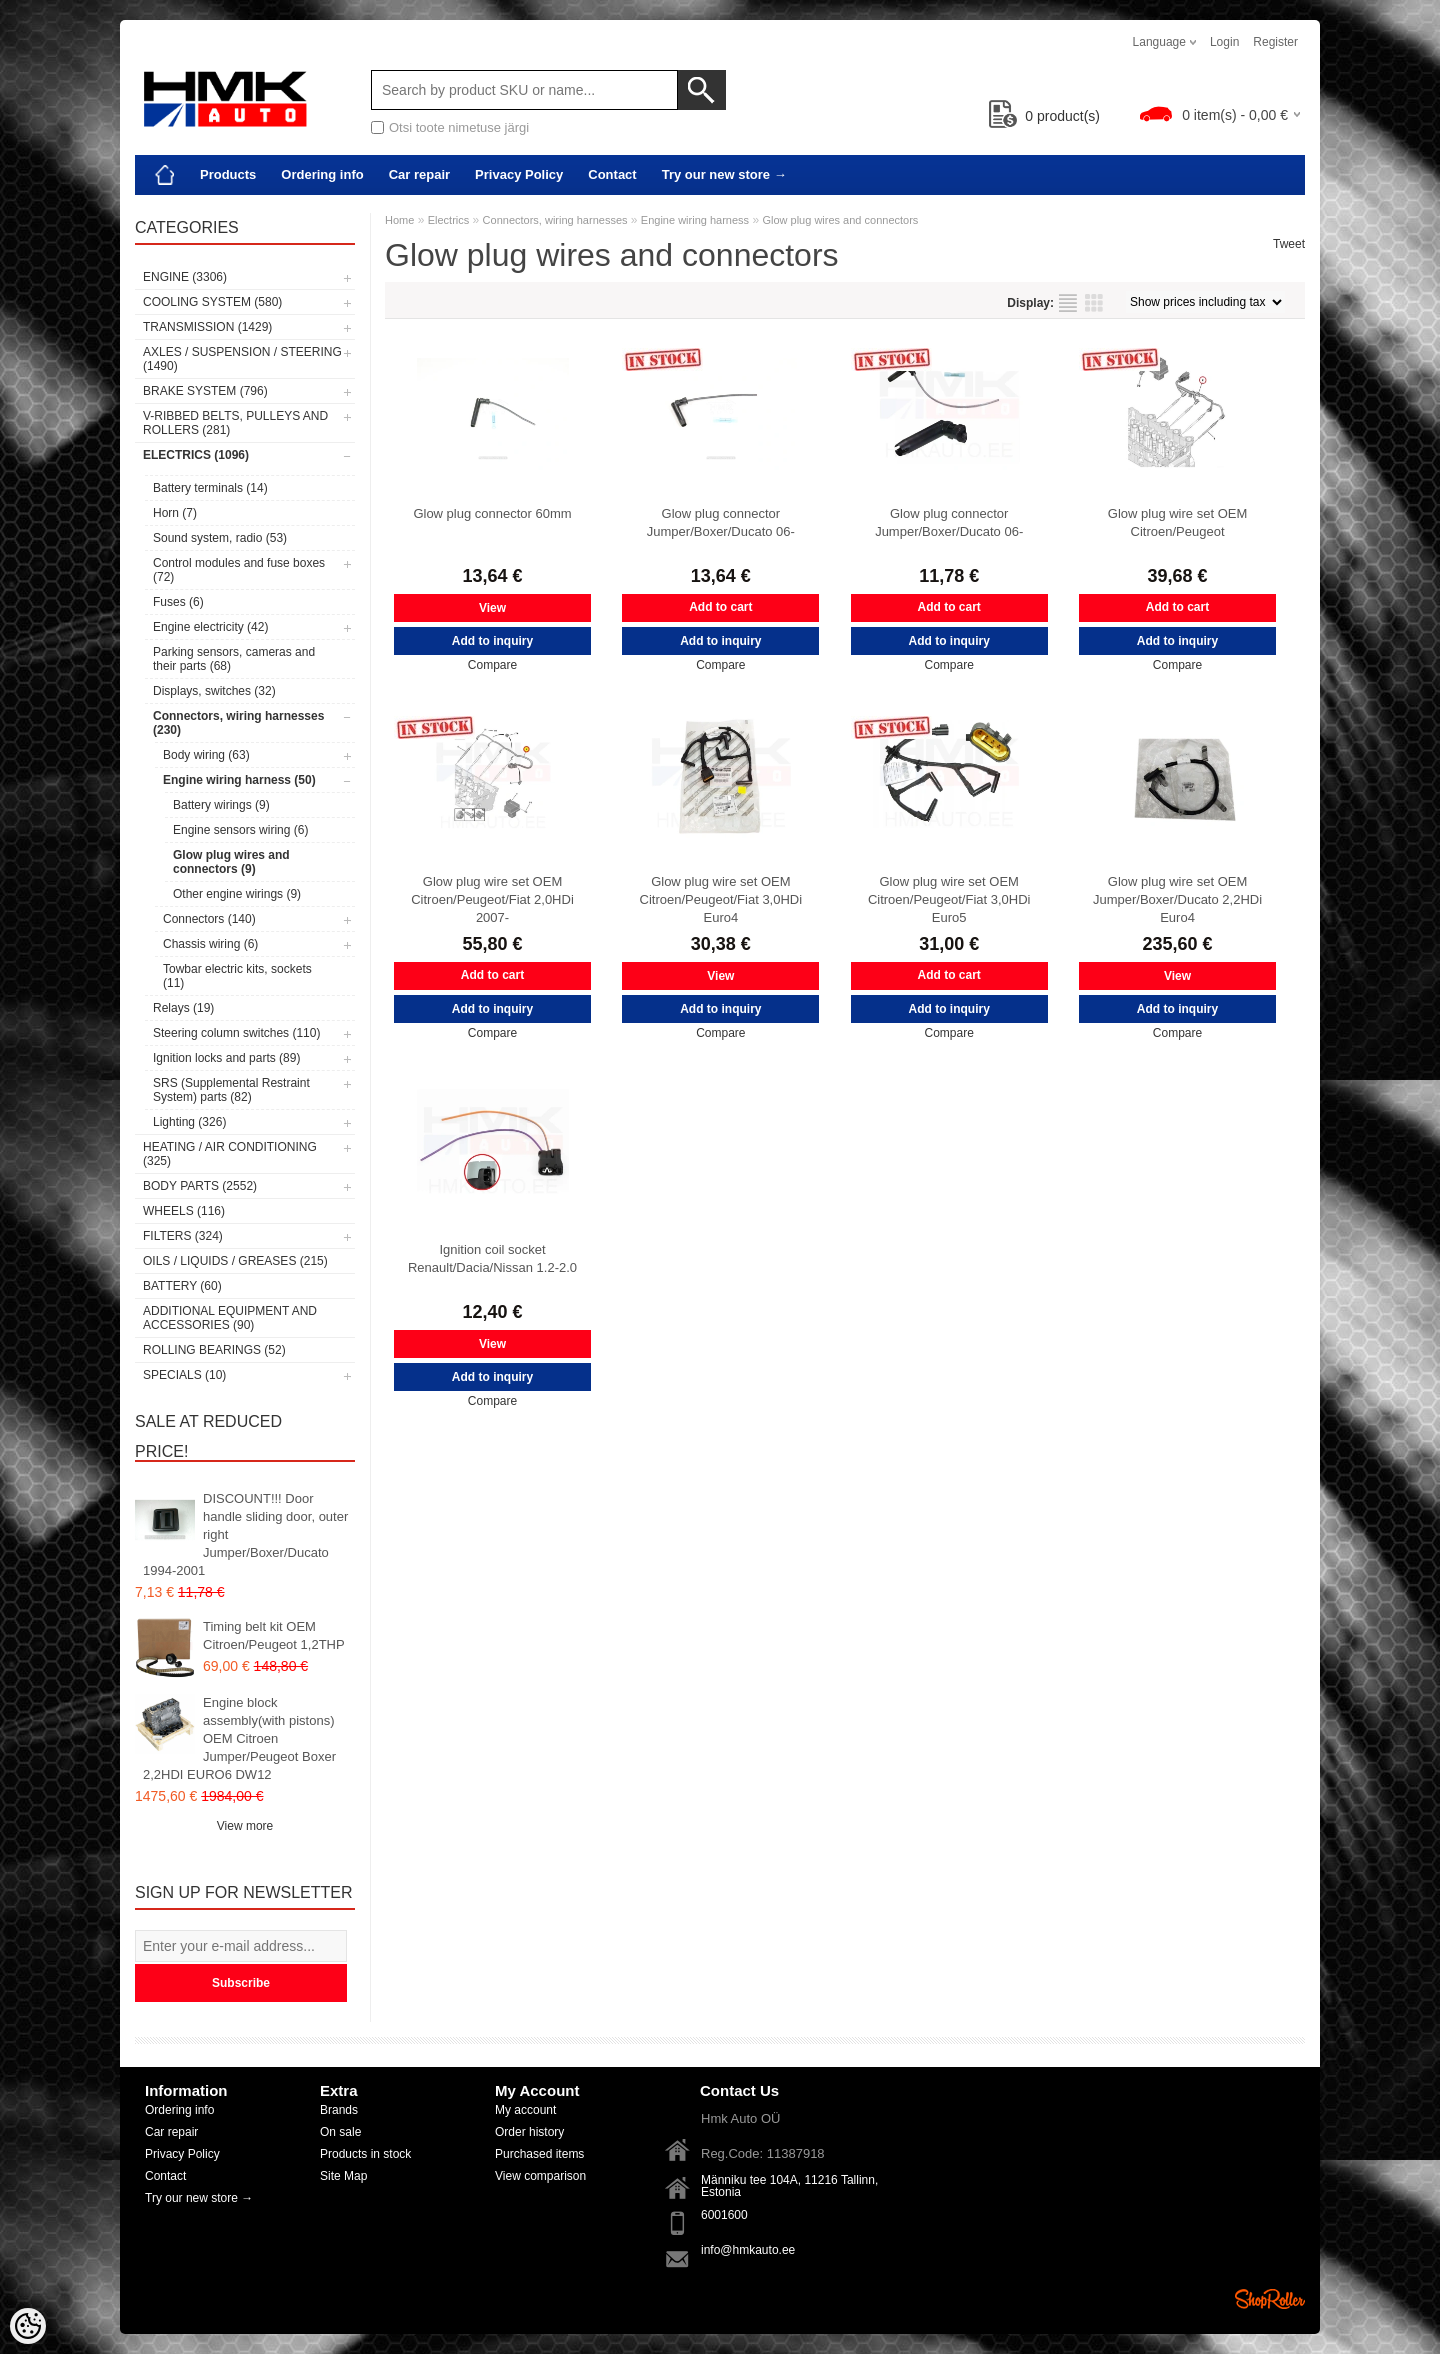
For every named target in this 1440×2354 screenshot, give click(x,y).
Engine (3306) (185, 277)
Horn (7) (175, 513)
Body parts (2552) (200, 1186)
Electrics (449, 220)
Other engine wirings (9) (237, 894)
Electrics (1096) (196, 455)
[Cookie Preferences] (28, 2326)
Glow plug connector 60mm (492, 513)
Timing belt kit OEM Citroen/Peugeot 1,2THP (274, 1635)
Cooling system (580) (212, 302)
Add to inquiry (492, 641)
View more (245, 1826)
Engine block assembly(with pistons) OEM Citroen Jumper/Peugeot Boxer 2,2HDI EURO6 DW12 (239, 1738)
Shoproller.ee (1270, 2299)
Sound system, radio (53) (220, 538)
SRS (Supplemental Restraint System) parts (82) (231, 1090)
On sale (340, 2132)
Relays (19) (183, 1008)
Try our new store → (724, 174)
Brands (339, 2110)
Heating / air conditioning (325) (230, 1154)
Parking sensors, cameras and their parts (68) (234, 659)
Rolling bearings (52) (214, 1350)
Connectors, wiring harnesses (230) (238, 723)
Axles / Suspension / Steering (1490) (242, 359)
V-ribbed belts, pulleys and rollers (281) (235, 423)
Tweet (1289, 244)
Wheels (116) (184, 1211)
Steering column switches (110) (236, 1033)
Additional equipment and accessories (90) (230, 1318)
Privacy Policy (519, 174)
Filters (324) (183, 1236)
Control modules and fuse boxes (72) (239, 570)
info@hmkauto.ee (748, 2250)
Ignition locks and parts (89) (226, 1058)
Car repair (419, 174)
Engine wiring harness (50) (239, 780)
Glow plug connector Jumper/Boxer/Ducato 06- (721, 522)
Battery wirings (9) (221, 805)
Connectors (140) (209, 919)
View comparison (540, 2176)
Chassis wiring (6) (210, 944)
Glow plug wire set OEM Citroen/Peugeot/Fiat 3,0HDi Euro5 (949, 899)
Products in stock (365, 2154)
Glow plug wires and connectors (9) (231, 862)
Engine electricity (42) (210, 627)
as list (1068, 303)
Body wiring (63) (206, 755)
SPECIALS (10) (184, 1375)
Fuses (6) (178, 602)
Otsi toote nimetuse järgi (459, 127)
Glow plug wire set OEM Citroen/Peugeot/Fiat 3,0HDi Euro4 (721, 899)
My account (525, 2110)
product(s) (1044, 116)
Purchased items (539, 2154)
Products (228, 174)
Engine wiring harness (695, 220)
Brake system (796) (205, 391)
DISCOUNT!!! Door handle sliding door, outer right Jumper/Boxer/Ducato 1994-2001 (245, 1534)
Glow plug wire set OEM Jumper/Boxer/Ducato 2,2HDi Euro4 (1177, 899)
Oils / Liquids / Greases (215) (235, 1261)
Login (1224, 42)
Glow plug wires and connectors (840, 220)
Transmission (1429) (207, 327)
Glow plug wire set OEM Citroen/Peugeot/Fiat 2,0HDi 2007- (492, 899)
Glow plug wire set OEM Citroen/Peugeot (1177, 522)
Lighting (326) (189, 1122)
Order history (529, 2132)
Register (1275, 42)
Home (399, 220)
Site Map (343, 2176)
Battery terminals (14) (210, 488)
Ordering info (322, 174)
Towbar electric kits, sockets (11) (237, 976)
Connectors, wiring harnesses (555, 220)
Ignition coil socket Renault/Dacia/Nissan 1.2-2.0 (492, 1258)
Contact (612, 174)
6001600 (724, 2215)
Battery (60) (182, 1286)
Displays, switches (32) (214, 691)
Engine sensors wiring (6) (240, 830)
